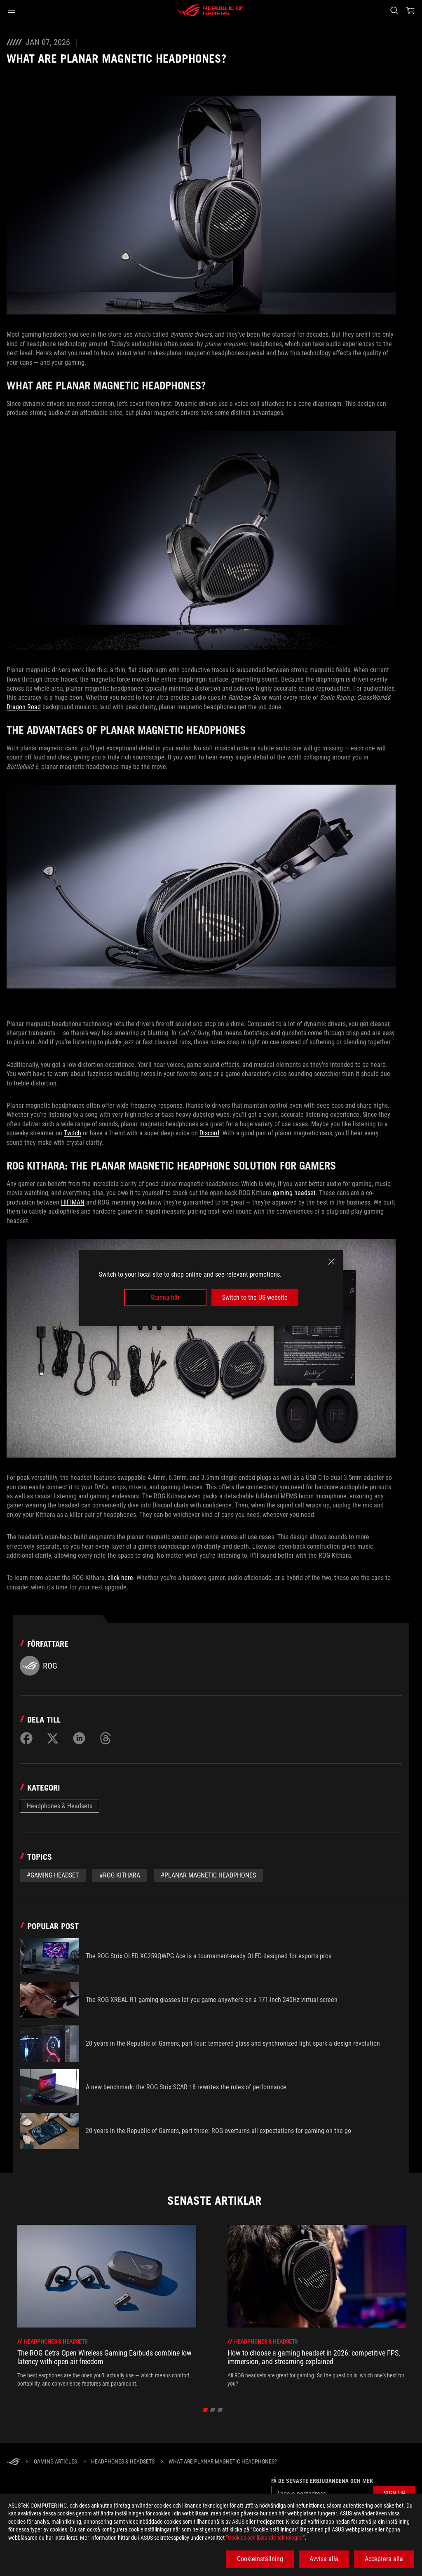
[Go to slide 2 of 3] (213, 2410)
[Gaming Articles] (55, 2462)
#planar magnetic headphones (208, 1875)
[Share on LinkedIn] (79, 1738)
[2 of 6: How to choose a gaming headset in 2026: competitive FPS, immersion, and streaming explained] (317, 2306)
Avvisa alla (323, 2559)
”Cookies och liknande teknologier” (265, 2537)
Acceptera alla (384, 2559)
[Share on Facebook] (26, 1738)
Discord (209, 1133)
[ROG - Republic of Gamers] (211, 10)
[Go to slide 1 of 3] (205, 2410)
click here (120, 1578)
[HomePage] (13, 2462)
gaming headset (294, 1193)
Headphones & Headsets (59, 1806)
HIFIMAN (72, 1202)
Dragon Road (24, 707)
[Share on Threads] (105, 1738)
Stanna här (165, 1297)
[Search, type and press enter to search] (394, 10)
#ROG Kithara (119, 1875)
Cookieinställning (260, 2559)
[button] (11, 10)
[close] (331, 1261)
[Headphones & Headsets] (123, 2462)
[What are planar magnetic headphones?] (223, 2462)
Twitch (72, 1133)
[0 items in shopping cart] (410, 10)
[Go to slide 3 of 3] (220, 2410)
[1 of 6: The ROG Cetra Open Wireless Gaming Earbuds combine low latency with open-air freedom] (106, 2306)
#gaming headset (53, 1875)
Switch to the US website (255, 1297)
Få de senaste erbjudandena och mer (322, 2481)
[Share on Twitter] (52, 1738)
